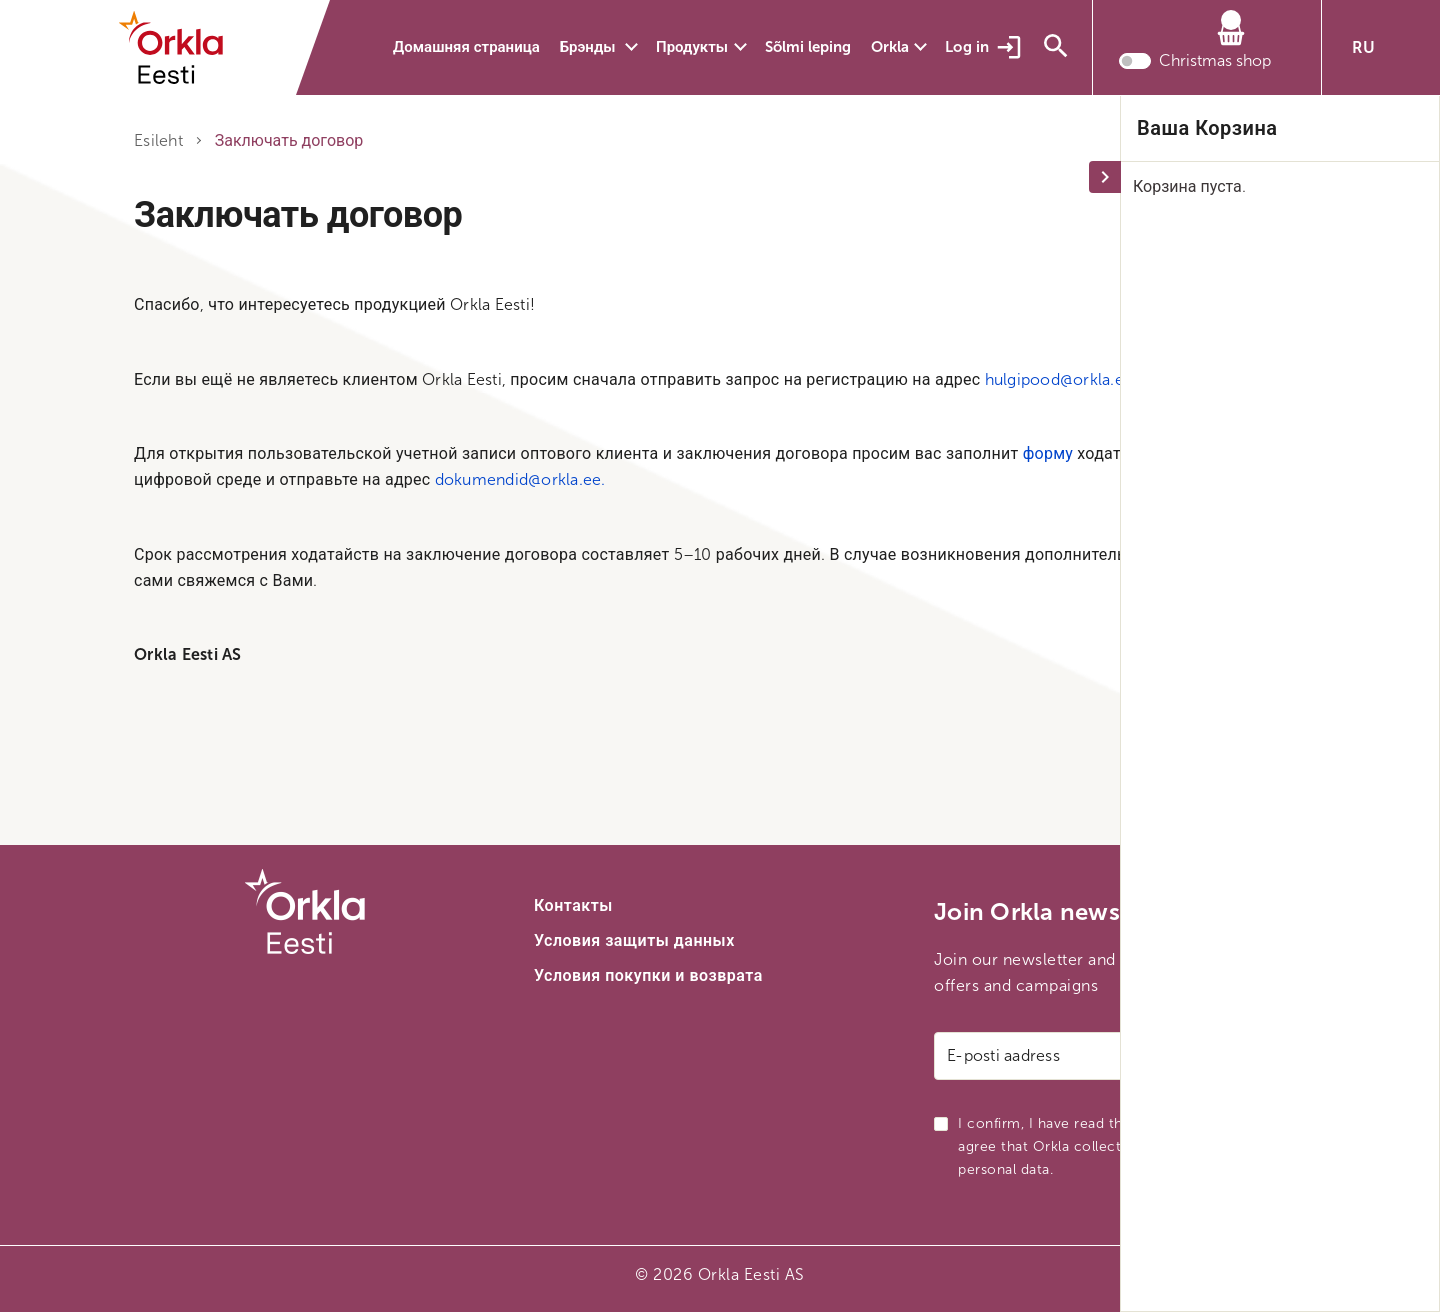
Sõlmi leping (808, 47)
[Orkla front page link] (184, 48)
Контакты (573, 905)
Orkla (890, 47)
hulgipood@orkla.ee (1059, 379)
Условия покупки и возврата (648, 975)
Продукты (692, 47)
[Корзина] (1195, 34)
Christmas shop (1215, 65)
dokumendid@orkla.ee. (520, 479)
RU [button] (1363, 47)
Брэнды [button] (590, 47)
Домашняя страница (466, 47)
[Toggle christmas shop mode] (1135, 65)
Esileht (158, 140)
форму (1048, 453)
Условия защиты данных (634, 940)
